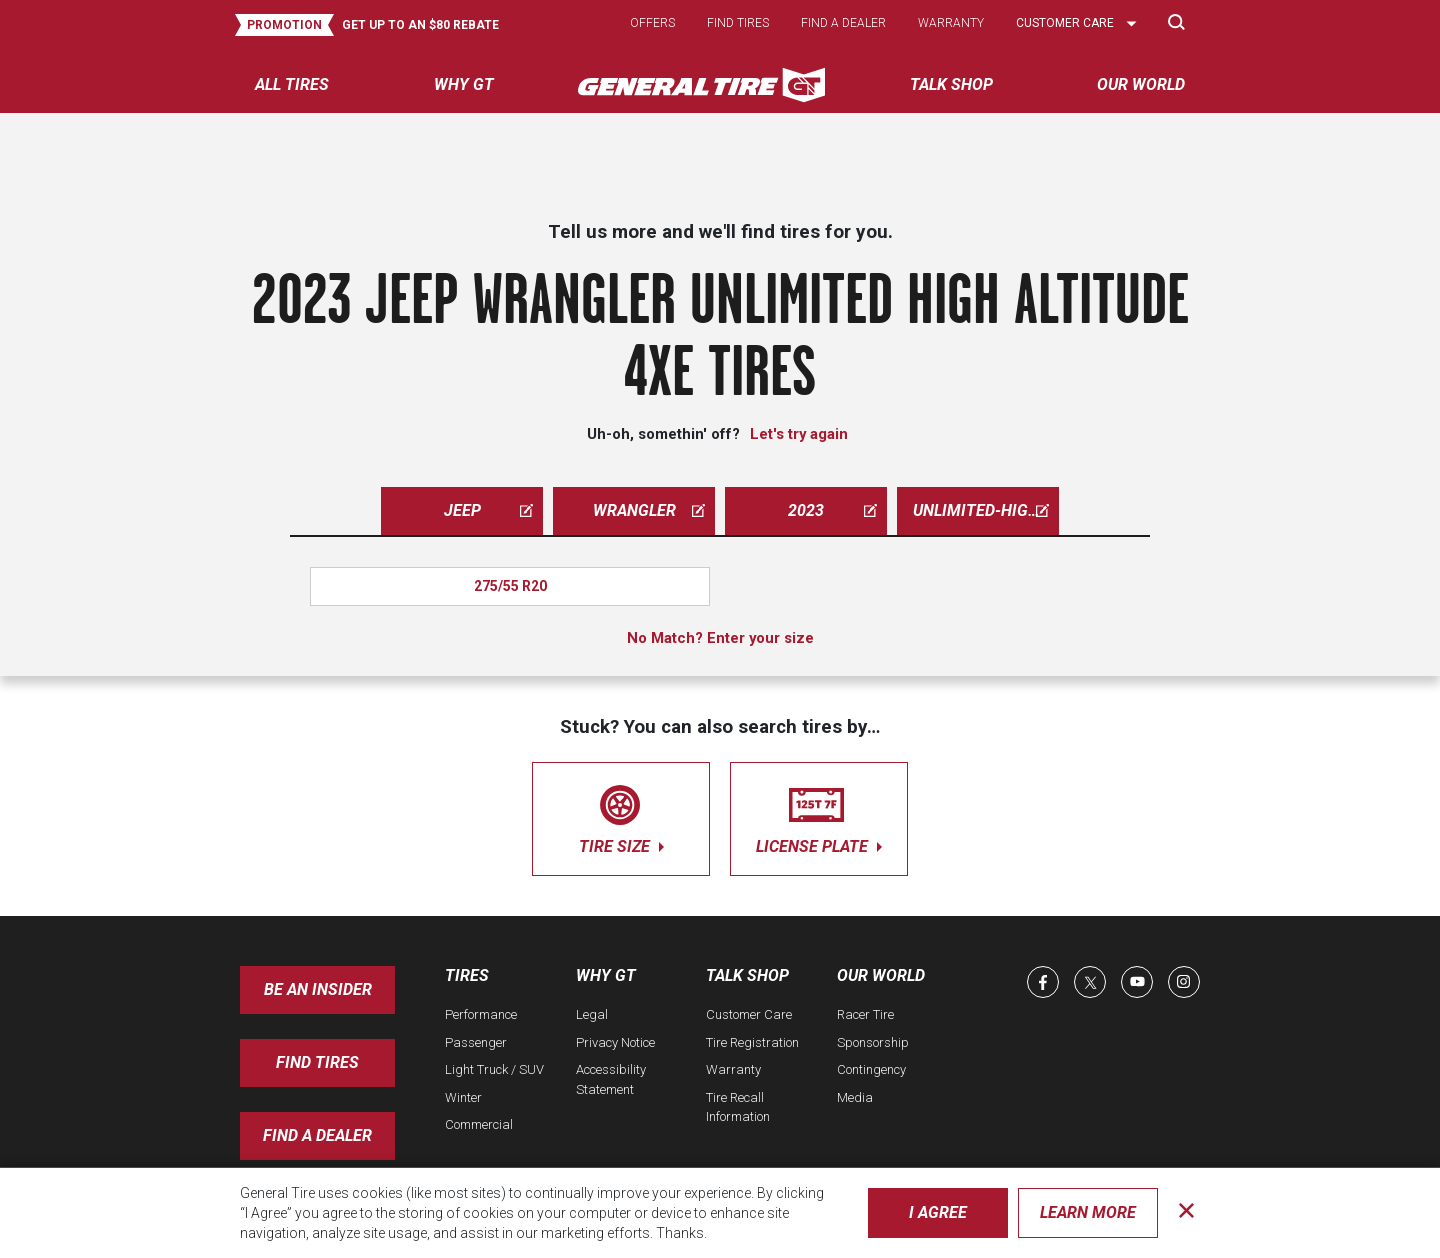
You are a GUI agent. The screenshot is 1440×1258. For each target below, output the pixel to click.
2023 (832, 510)
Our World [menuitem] (1141, 84)
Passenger (476, 1042)
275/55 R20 (510, 586)
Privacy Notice (615, 1042)
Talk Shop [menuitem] (951, 84)
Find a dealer (843, 23)
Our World (881, 975)
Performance (481, 1014)
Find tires (738, 23)
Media (855, 1097)
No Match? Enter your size (720, 638)
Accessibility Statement (611, 1079)
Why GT (606, 975)
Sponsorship (873, 1042)
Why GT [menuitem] (464, 84)
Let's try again (799, 434)
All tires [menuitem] (292, 84)
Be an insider (318, 989)
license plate (819, 815)
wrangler (649, 510)
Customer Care (749, 1014)
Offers (652, 23)
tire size (621, 815)
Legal (592, 1014)
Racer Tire (865, 1014)
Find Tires (317, 1062)
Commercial (479, 1124)
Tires (467, 975)
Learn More (1088, 1212)
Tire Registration (752, 1042)
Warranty (951, 23)
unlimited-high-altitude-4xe (986, 510)
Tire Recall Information (738, 1107)
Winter (463, 1097)
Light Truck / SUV (494, 1069)
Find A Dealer (317, 1135)
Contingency (871, 1069)
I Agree (938, 1212)
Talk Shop (747, 975)
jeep (489, 510)
